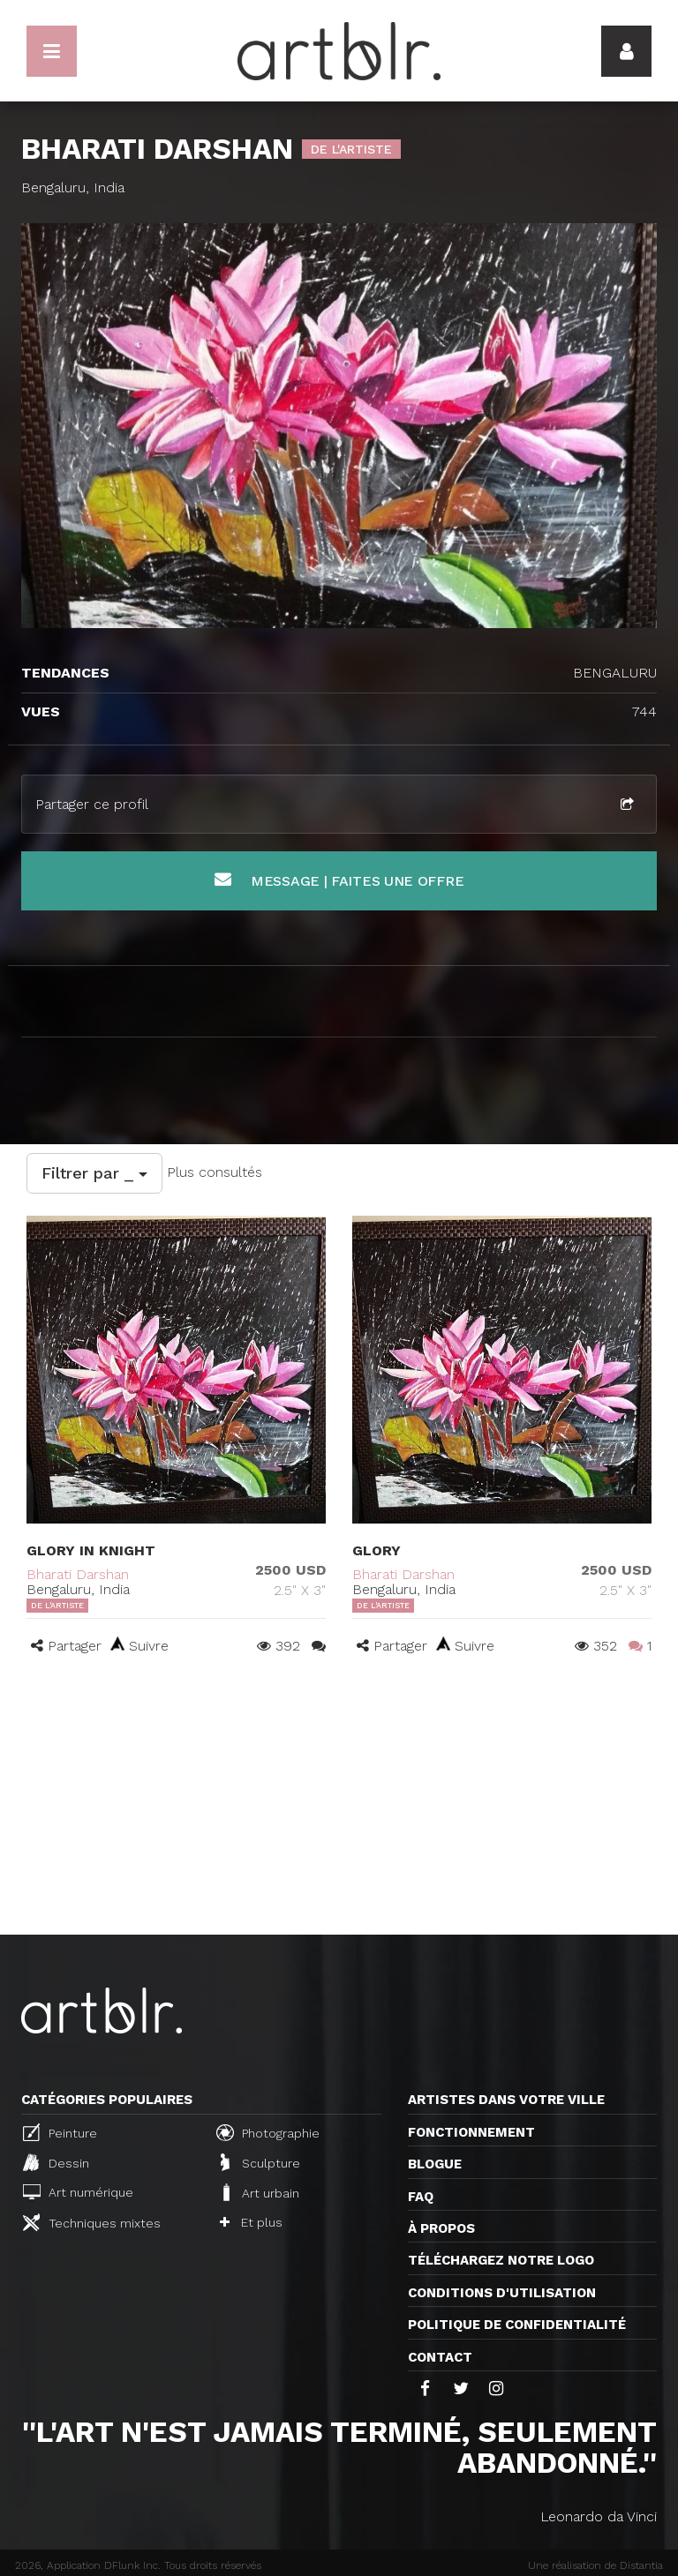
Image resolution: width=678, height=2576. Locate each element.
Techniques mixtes (92, 2222)
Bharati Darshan (77, 1574)
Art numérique (78, 2191)
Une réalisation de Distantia (595, 2565)
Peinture (60, 2132)
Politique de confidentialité (517, 2325)
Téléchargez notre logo (501, 2260)
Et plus (251, 2222)
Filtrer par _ (94, 1173)
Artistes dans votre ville (506, 2100)
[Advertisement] (339, 1802)
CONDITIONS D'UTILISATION (502, 2293)
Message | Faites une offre (339, 880)
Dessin (56, 2162)
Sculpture (260, 2162)
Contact (440, 2357)
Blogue (435, 2164)
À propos (441, 2228)
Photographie (268, 2132)
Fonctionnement (471, 2132)
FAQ (420, 2197)
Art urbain (259, 2192)
